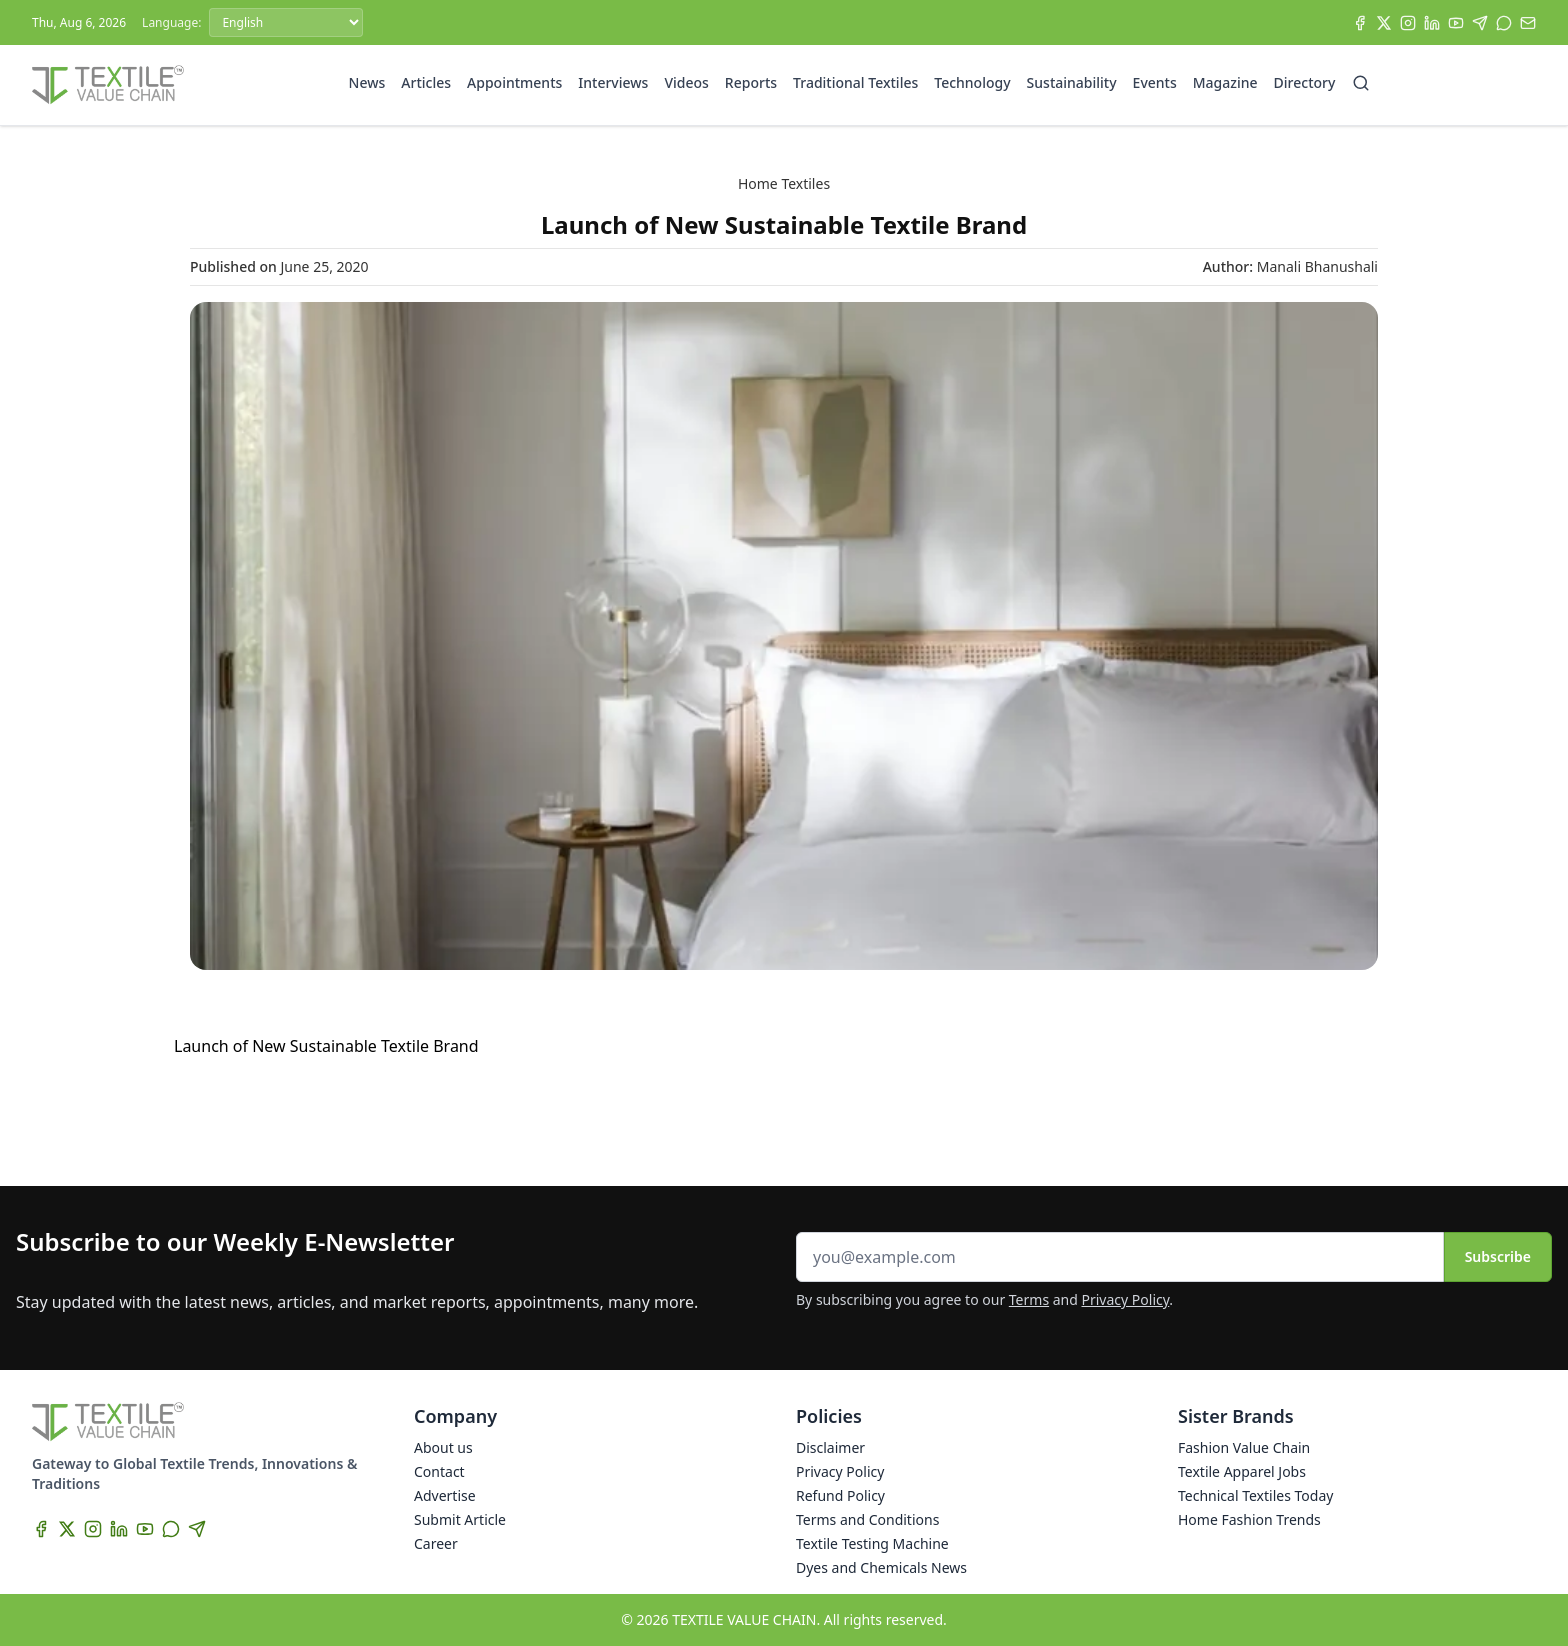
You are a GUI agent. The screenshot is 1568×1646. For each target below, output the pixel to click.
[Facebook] (1360, 23)
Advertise (445, 1495)
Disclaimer (830, 1447)
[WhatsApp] (1504, 23)
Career (436, 1543)
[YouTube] (1456, 23)
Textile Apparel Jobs (1242, 1471)
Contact (439, 1471)
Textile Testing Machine (872, 1543)
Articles (426, 82)
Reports (751, 82)
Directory (1305, 82)
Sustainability (1072, 82)
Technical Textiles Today (1255, 1495)
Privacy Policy (1126, 1299)
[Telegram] (1480, 23)
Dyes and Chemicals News (881, 1567)
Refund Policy (840, 1495)
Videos (686, 82)
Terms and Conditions (867, 1519)
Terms (1029, 1299)
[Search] (1361, 83)
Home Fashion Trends (1249, 1519)
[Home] (108, 85)
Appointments (514, 82)
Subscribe (1498, 1256)
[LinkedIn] (1432, 23)
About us (443, 1447)
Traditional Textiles (855, 82)
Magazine (1225, 82)
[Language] (286, 22)
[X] (1384, 23)
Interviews (613, 82)
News (367, 82)
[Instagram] (1408, 23)
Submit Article (460, 1519)
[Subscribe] (1528, 23)
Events (1155, 82)
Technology (972, 82)
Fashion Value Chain (1244, 1447)
